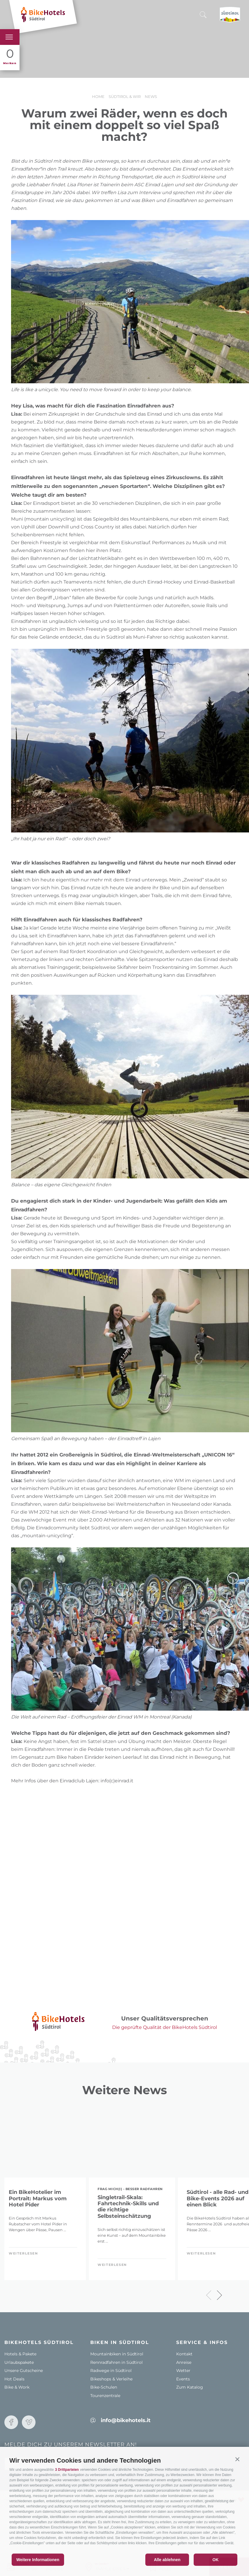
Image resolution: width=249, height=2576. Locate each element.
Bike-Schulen (103, 2387)
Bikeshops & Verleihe (111, 2379)
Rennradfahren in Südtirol (116, 2362)
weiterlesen (23, 2253)
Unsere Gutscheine (23, 2370)
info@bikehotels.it (126, 2420)
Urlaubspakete (19, 2362)
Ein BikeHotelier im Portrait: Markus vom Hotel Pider (38, 2198)
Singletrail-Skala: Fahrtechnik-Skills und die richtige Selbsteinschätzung (128, 2206)
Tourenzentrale (105, 2395)
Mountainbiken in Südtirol (116, 2354)
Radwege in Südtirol (111, 2370)
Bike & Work (16, 2387)
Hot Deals (14, 2379)
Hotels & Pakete (20, 2354)
